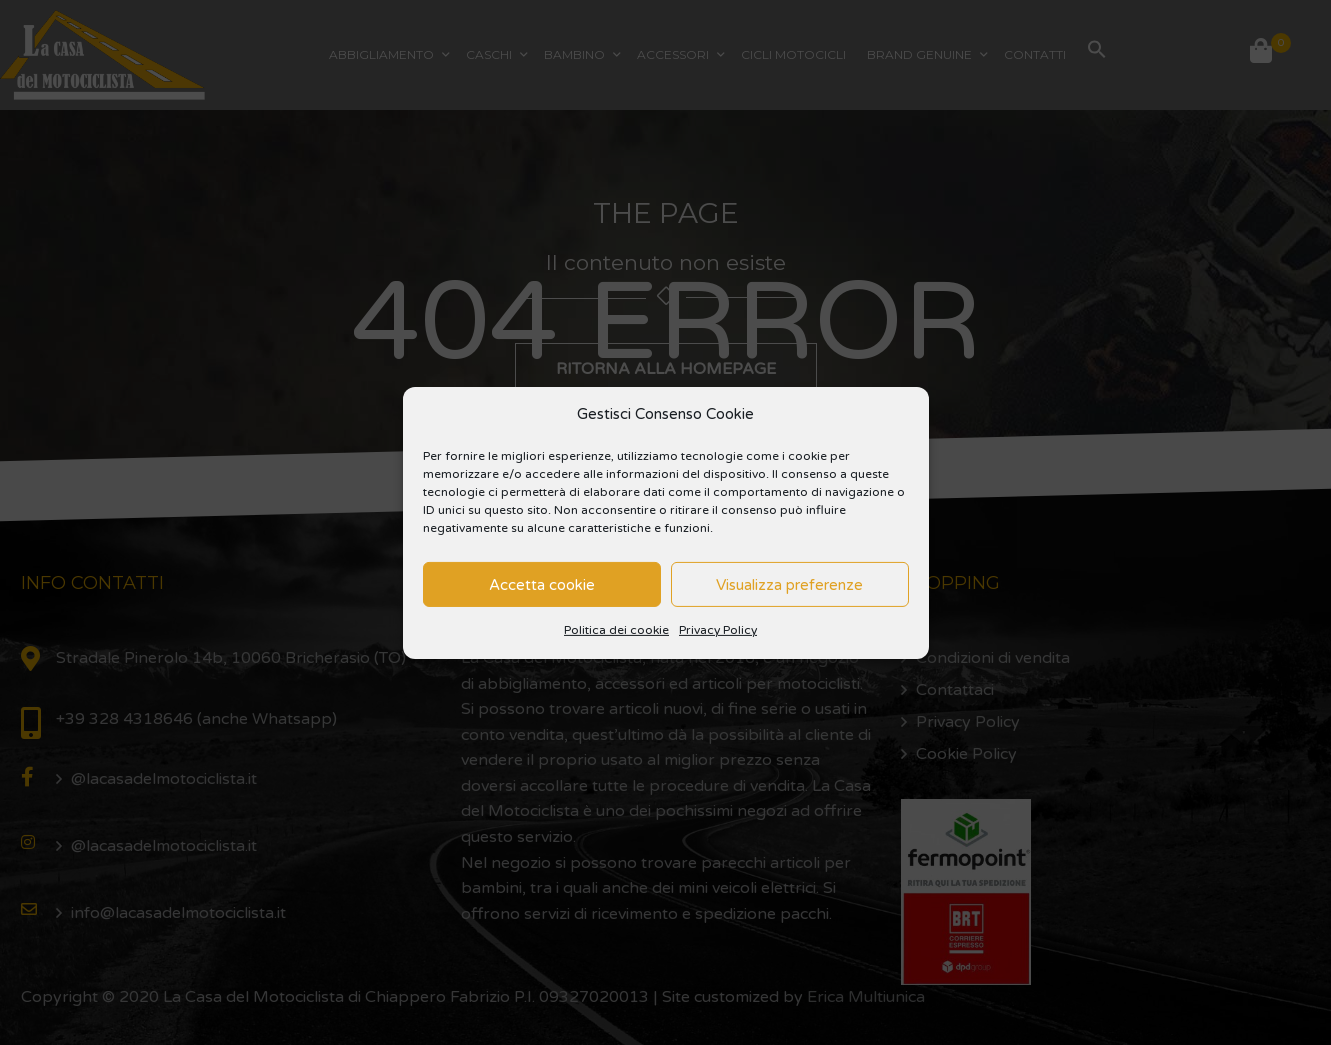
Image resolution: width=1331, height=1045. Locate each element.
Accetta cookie (542, 585)
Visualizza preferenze (789, 585)
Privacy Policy (718, 630)
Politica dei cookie (616, 630)
